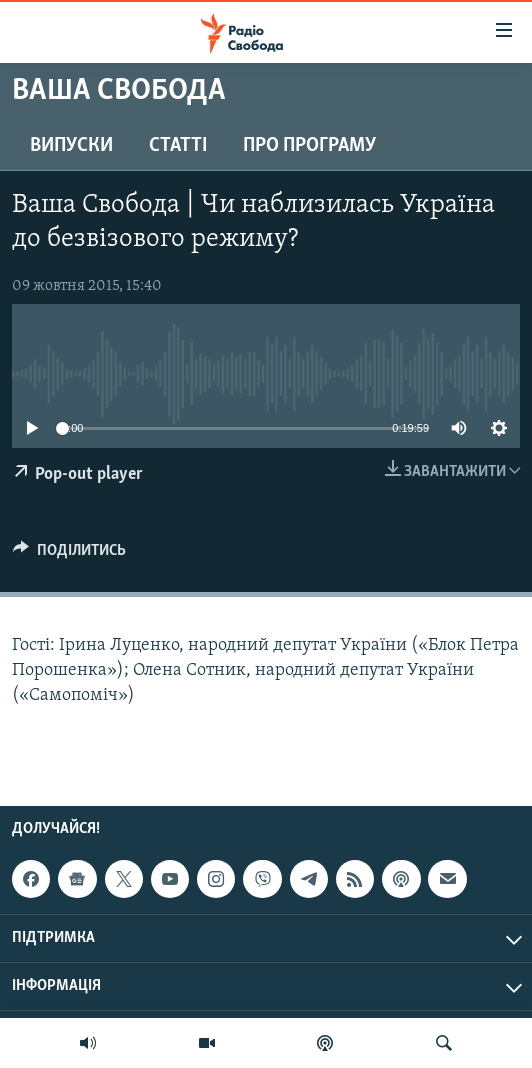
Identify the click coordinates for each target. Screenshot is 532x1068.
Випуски (71, 146)
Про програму (309, 146)
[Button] (69, 555)
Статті (178, 146)
